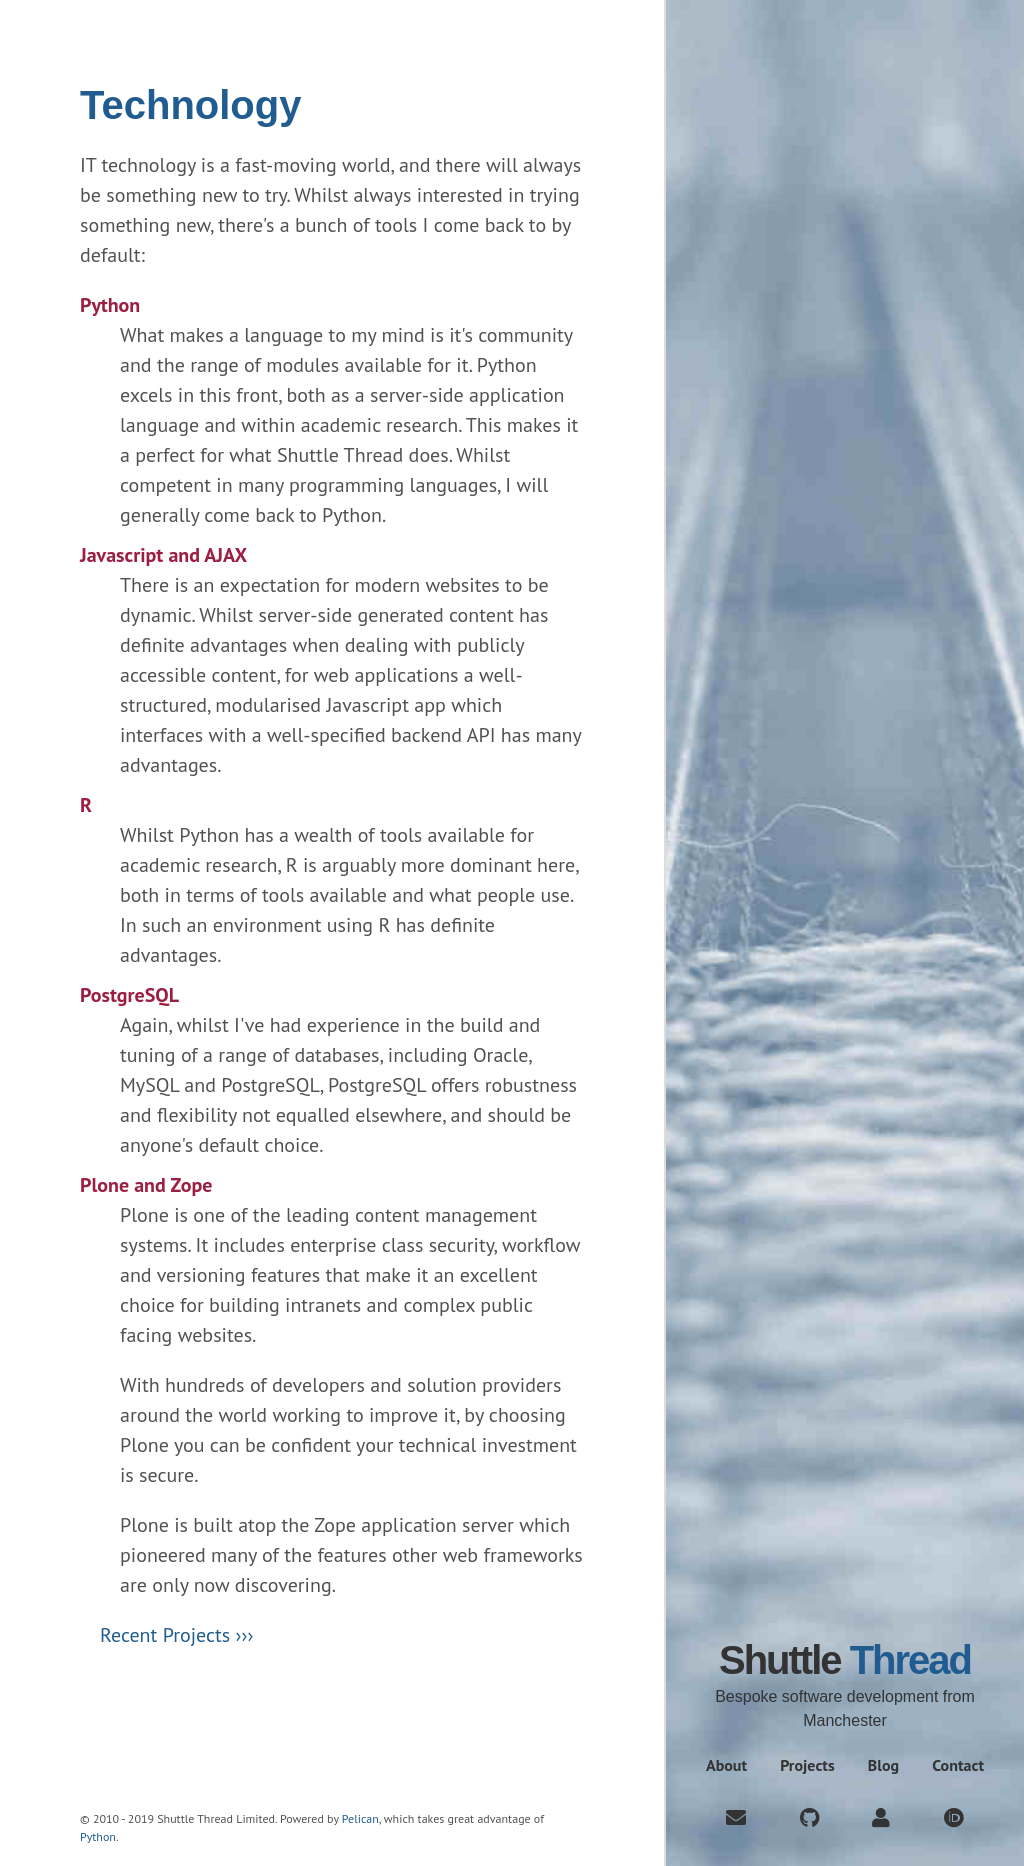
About (726, 1765)
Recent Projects (165, 1635)
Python (98, 1836)
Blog (883, 1765)
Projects (807, 1765)
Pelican (360, 1818)
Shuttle (845, 1660)
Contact (958, 1765)
